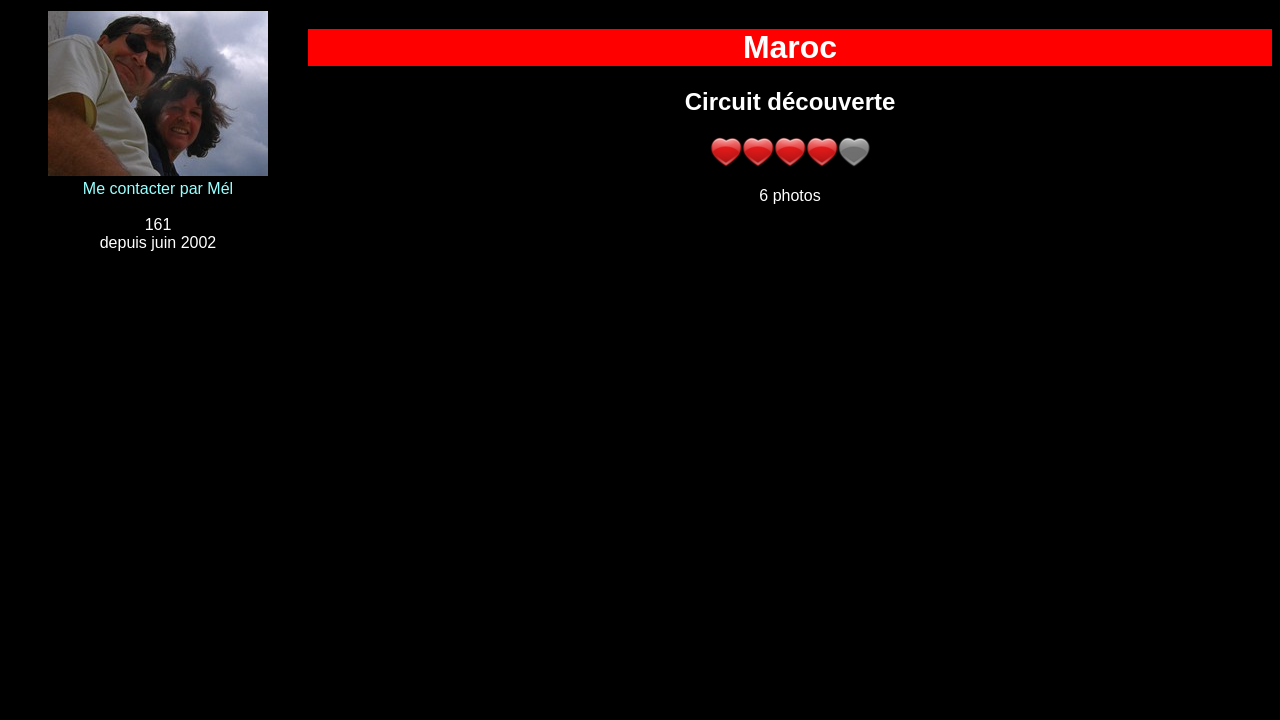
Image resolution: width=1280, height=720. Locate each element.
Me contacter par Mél (158, 188)
